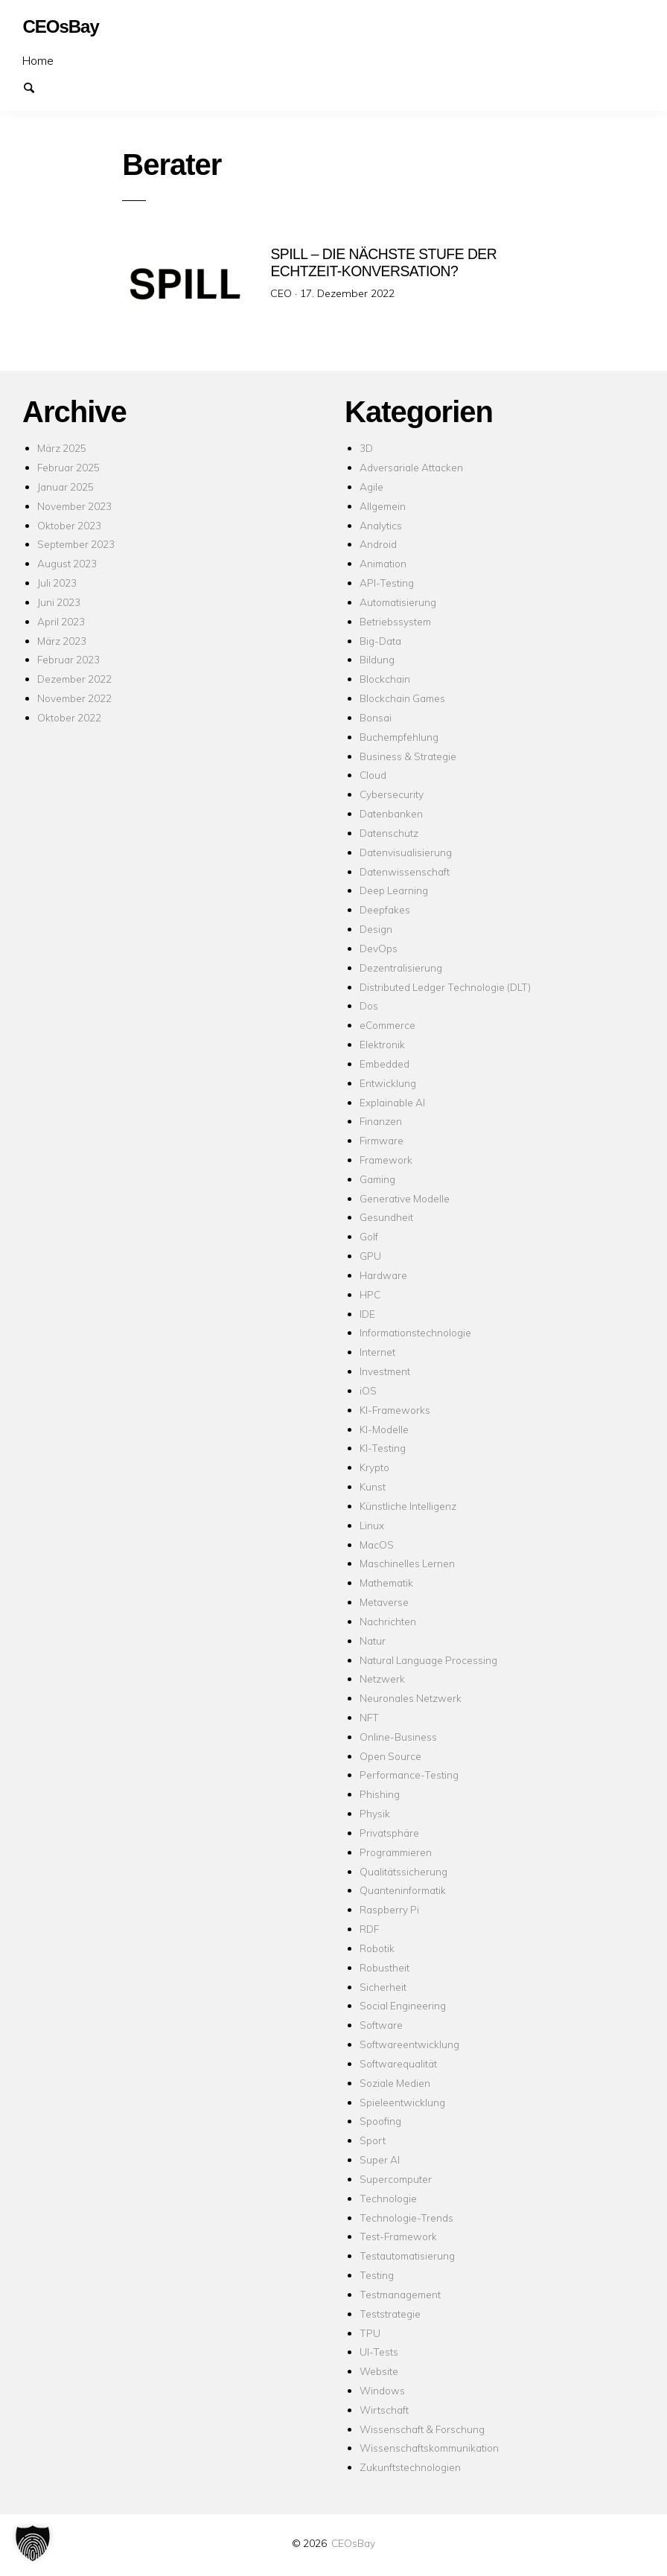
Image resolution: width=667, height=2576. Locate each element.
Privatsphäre (389, 1832)
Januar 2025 (65, 486)
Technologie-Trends (406, 2217)
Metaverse (384, 1601)
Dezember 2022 (74, 678)
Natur (373, 1640)
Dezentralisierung (401, 967)
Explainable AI (392, 1102)
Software (381, 2024)
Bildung (377, 659)
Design (376, 928)
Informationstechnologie (415, 1332)
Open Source (390, 1756)
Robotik (377, 1948)
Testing (377, 2275)
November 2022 (74, 698)
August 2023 (67, 563)
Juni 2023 (58, 602)
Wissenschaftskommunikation (429, 2447)
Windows (382, 2390)
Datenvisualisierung (406, 852)
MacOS (377, 1544)
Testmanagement (400, 2294)
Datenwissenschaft (405, 871)
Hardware (383, 1275)
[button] (33, 2543)
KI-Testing (383, 1447)
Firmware (381, 1140)
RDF (369, 1928)
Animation (383, 563)
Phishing (380, 1794)
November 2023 (74, 506)
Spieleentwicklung (402, 2102)
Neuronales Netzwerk (411, 1698)
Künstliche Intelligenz (408, 1505)
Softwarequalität (398, 2063)
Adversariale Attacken (411, 467)
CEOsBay (353, 2543)
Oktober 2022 (69, 717)
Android (378, 544)
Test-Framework (398, 2236)
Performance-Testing (409, 1774)
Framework (386, 1159)
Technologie (388, 2198)
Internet (377, 1351)
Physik (375, 1813)
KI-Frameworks (395, 1409)
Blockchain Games (402, 698)
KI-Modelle (384, 1429)
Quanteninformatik (403, 1890)
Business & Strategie (408, 756)
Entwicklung (388, 1083)
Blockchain (385, 678)
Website (379, 2371)
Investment (385, 1371)
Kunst (373, 1486)
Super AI (380, 2159)
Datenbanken (391, 813)
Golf (369, 1236)
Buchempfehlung (399, 736)
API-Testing (387, 582)
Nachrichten (388, 1621)
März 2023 (61, 640)
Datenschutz (389, 832)
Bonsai (376, 717)
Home (38, 60)
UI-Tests (379, 2351)
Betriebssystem (395, 621)
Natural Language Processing (428, 1660)
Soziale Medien (395, 2082)
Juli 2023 (57, 582)
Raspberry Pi (389, 1909)
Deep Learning (394, 890)
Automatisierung (398, 602)
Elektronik (382, 1044)
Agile (371, 486)
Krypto (374, 1467)
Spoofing (380, 2120)
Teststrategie (390, 2313)
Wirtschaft (384, 2409)
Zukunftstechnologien (410, 2467)
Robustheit (384, 1967)
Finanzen (381, 1121)
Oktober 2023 (69, 525)
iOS (368, 1390)
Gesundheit (386, 1217)
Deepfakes (385, 909)
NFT (369, 1717)
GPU (370, 1255)
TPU (370, 2333)
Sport (373, 2140)
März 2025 (61, 447)
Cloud (373, 774)
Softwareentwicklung (409, 2044)
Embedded (384, 1063)
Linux (372, 1525)
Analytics (381, 525)
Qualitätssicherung (403, 1871)
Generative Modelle (405, 1198)
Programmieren (396, 1852)
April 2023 (61, 621)
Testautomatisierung (407, 2255)
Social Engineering (403, 2005)
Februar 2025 (68, 467)
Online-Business (398, 1736)
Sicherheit (383, 1986)
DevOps (379, 948)
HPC (370, 1294)
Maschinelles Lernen (407, 1563)
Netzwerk (382, 1678)
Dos (369, 1005)
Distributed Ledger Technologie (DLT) (445, 987)
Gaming (377, 1179)
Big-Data (380, 640)
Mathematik (386, 1582)
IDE (367, 1313)
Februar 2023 (68, 659)
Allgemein (383, 506)
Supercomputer (396, 2178)
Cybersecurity (392, 794)
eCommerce (387, 1024)
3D (366, 447)
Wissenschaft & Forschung (422, 2429)
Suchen (36, 86)
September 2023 (76, 544)
